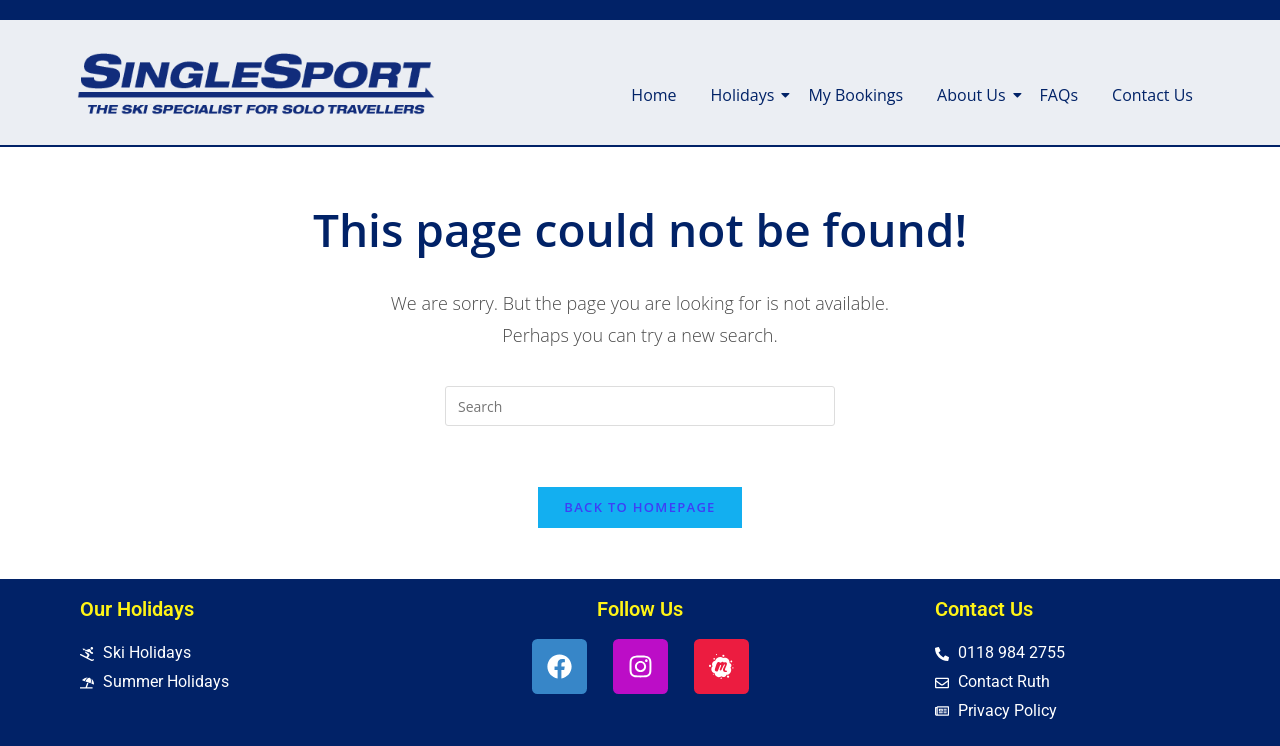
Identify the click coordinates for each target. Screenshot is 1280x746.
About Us (975, 95)
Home (653, 95)
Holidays (746, 95)
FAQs (1059, 95)
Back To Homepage (639, 507)
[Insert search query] (640, 406)
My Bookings (855, 95)
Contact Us (1152, 95)
